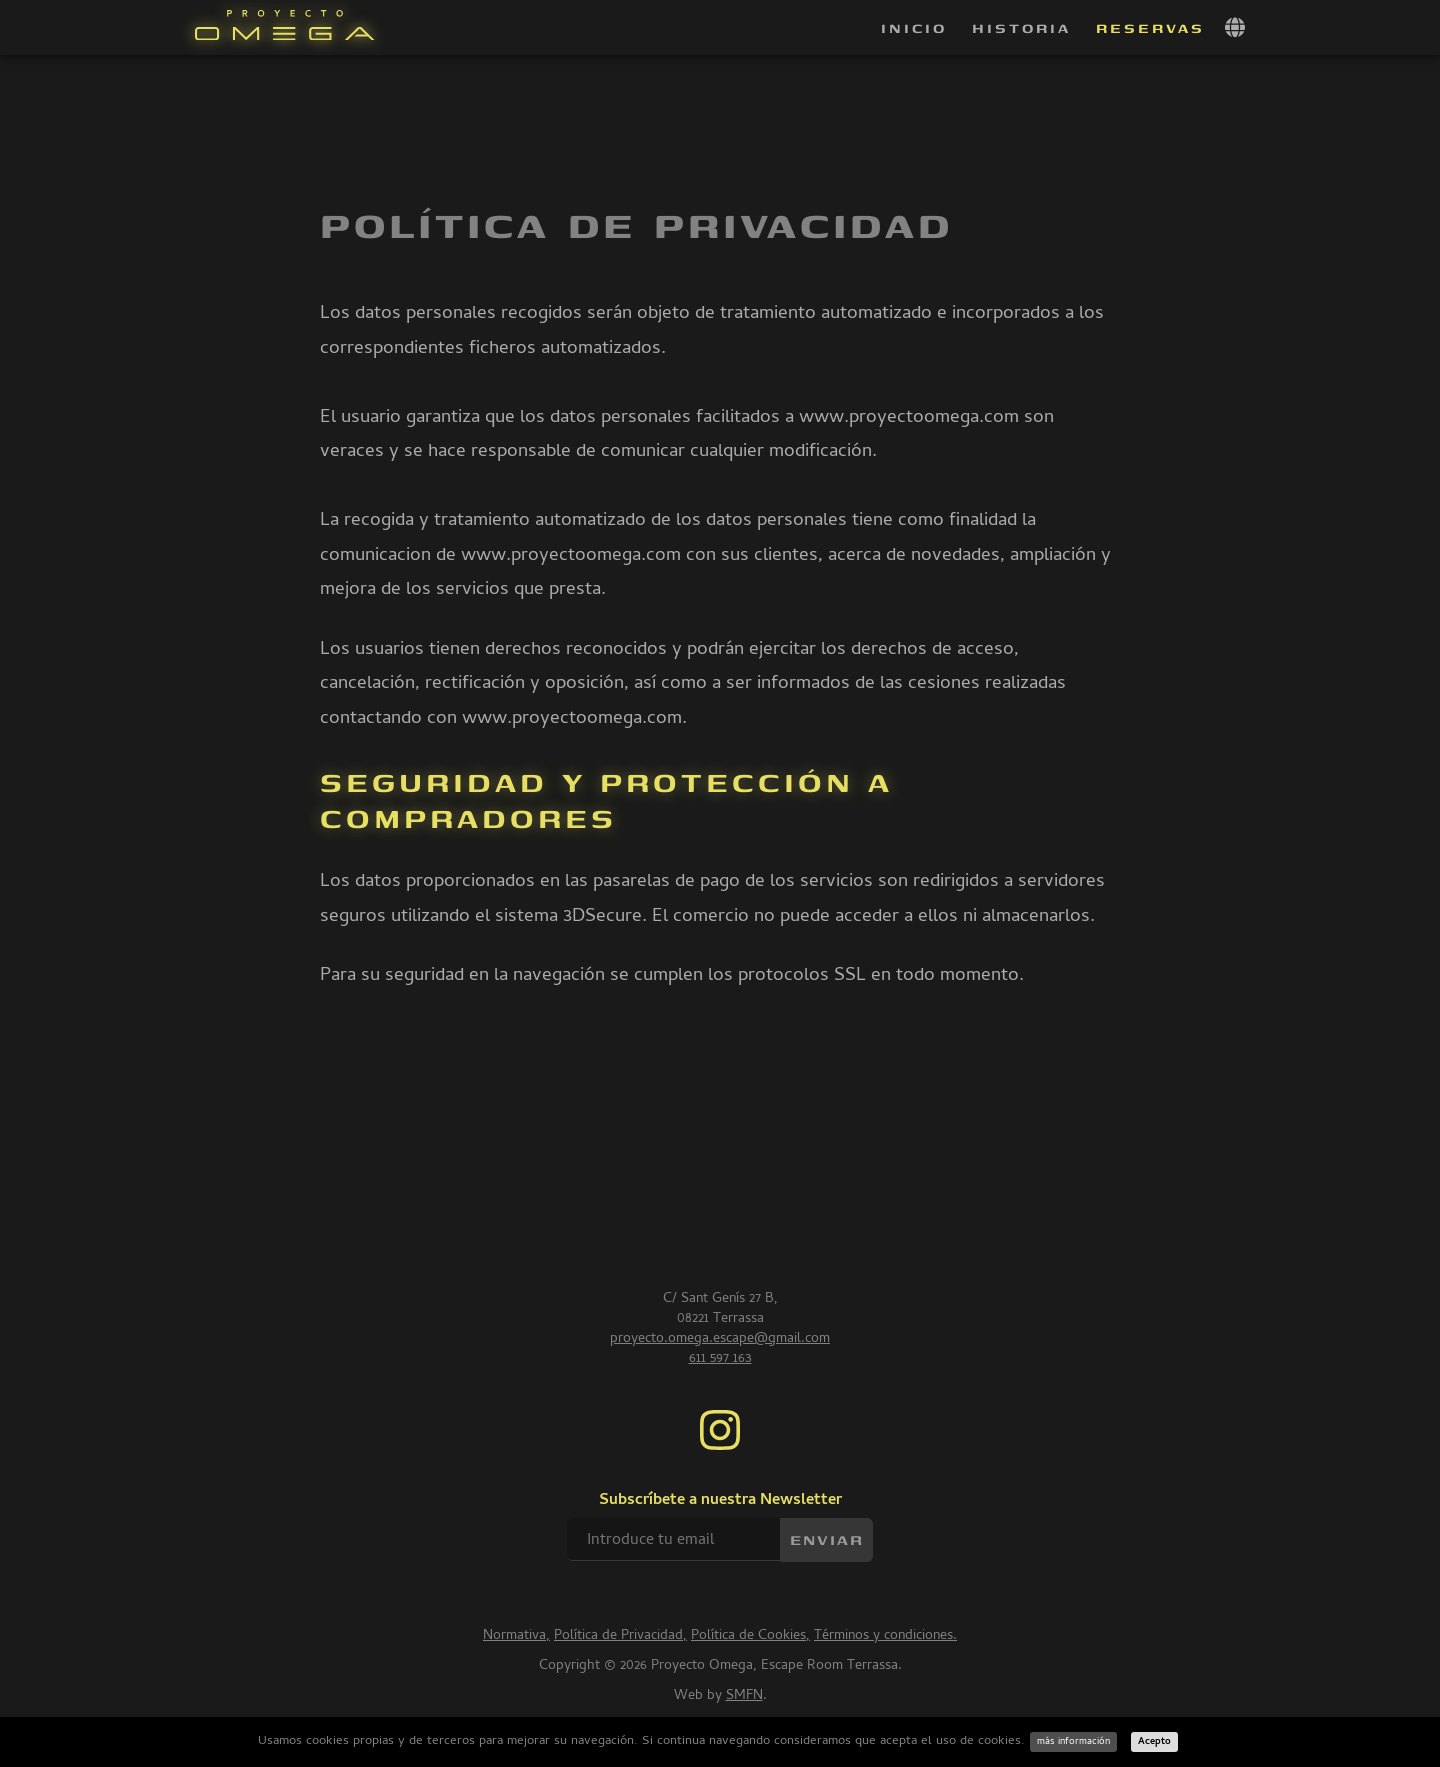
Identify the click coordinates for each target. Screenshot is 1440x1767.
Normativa (514, 1636)
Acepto (1154, 1742)
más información (1073, 1742)
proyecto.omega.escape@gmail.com (720, 1339)
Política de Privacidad (618, 1636)
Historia (1021, 27)
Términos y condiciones (883, 1636)
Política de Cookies (748, 1636)
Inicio (914, 27)
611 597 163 (720, 1359)
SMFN (744, 1696)
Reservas (1150, 27)
